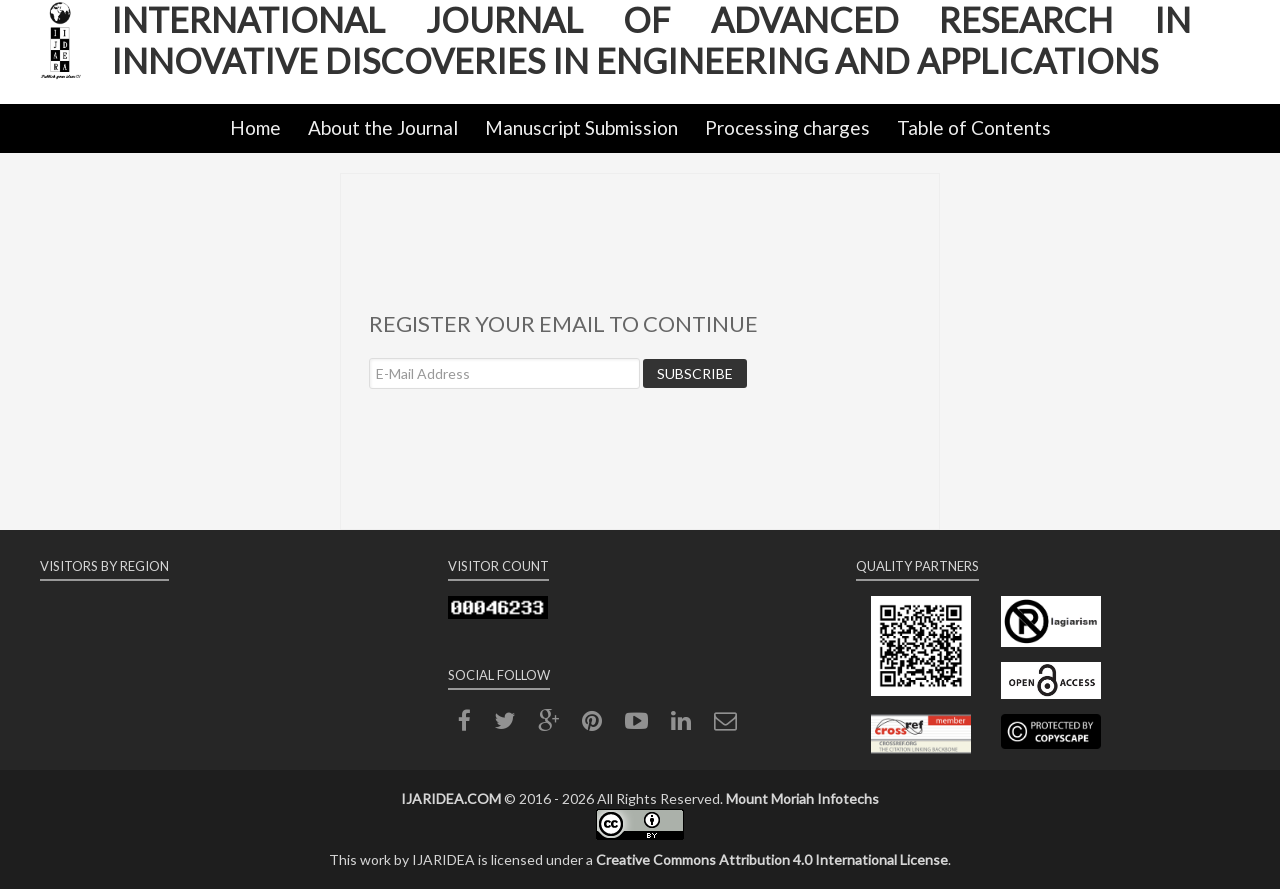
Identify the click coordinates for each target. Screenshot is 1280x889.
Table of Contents (974, 127)
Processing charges (787, 127)
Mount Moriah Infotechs (802, 798)
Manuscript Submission (581, 127)
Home (255, 127)
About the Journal (383, 127)
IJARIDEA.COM (451, 798)
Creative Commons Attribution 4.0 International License (772, 859)
